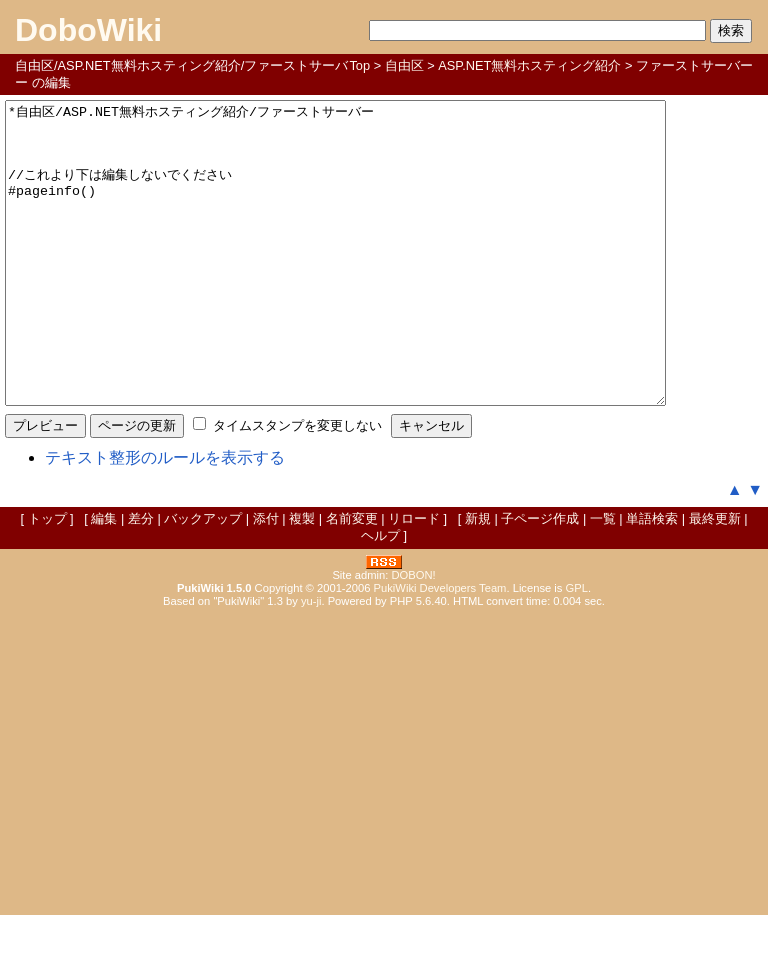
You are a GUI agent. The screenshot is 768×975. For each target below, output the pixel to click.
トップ (47, 578)
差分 (141, 578)
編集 (104, 578)
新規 (478, 578)
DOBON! (413, 635)
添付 (266, 578)
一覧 (603, 578)
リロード (414, 578)
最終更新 (715, 578)
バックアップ (203, 578)
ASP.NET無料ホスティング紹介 (529, 65)
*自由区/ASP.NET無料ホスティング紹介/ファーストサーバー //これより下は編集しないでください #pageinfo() (375, 283)
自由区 (404, 65)
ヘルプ (380, 595)
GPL (577, 648)
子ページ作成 (540, 578)
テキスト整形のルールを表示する (165, 517)
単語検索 (652, 578)
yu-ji (311, 661)
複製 (302, 578)
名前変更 (352, 578)
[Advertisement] (384, 819)
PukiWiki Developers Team (440, 648)
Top (359, 65)
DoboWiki (88, 30)
